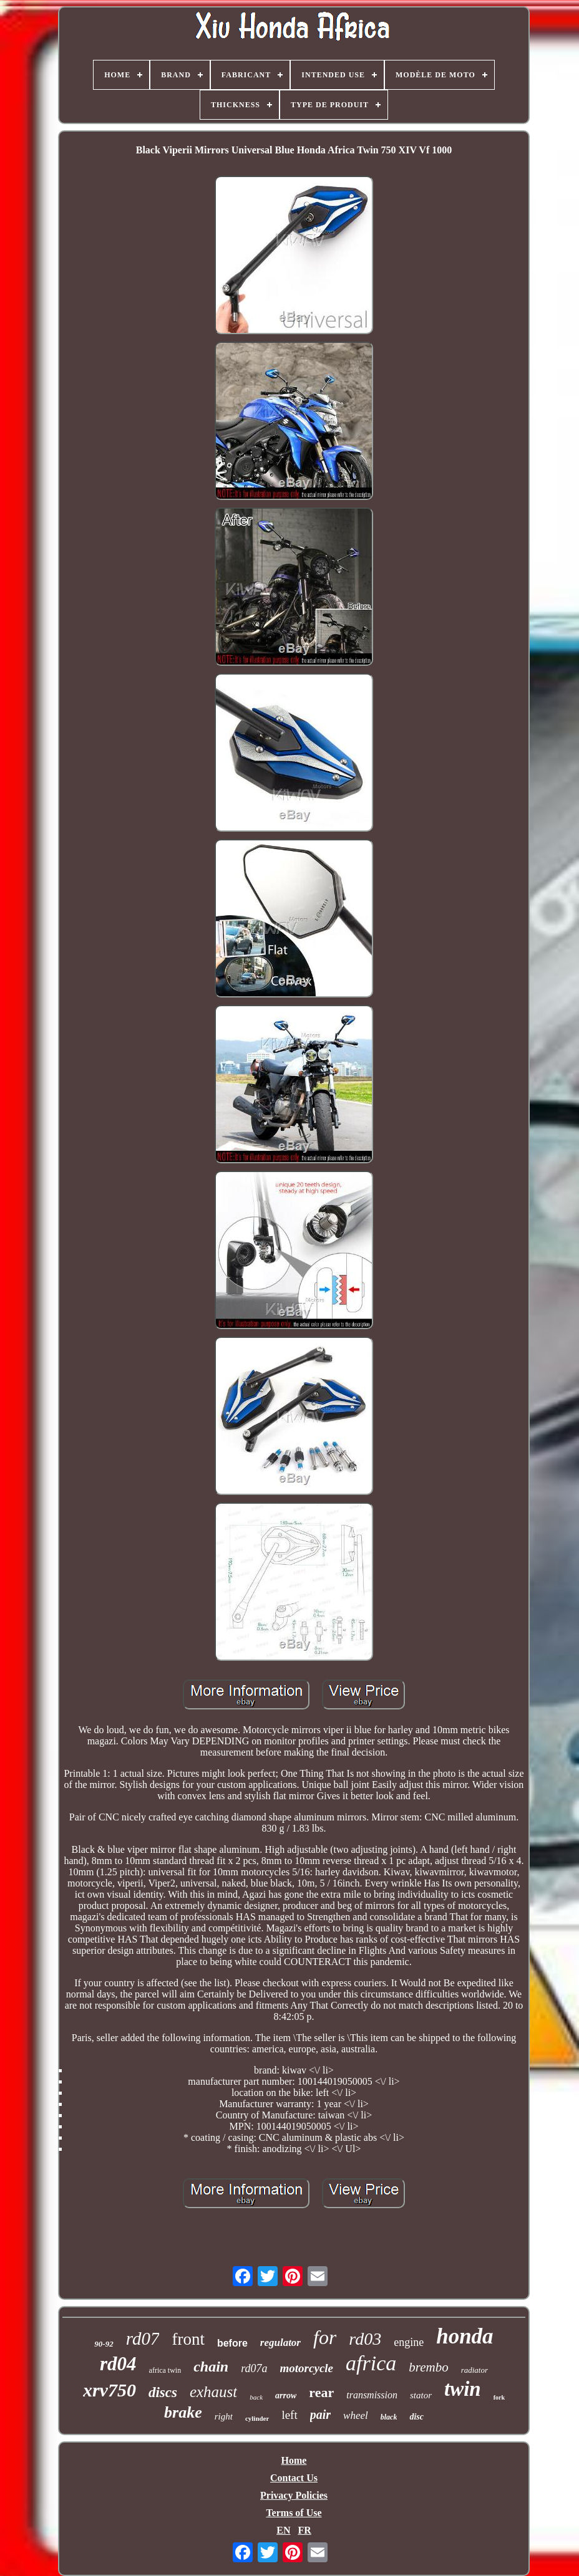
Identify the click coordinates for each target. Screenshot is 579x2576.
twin (462, 2389)
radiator (474, 2370)
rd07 (143, 2338)
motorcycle (306, 2368)
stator (421, 2395)
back (256, 2397)
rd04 (118, 2364)
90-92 (103, 2343)
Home (294, 2460)
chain (210, 2366)
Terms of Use (293, 2512)
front (188, 2339)
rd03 (365, 2338)
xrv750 (109, 2390)
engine (409, 2342)
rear (321, 2392)
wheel (355, 2415)
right (224, 2416)
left (289, 2414)
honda (464, 2336)
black (389, 2417)
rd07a (254, 2368)
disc (416, 2416)
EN (283, 2530)
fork (499, 2397)
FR (304, 2530)
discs (162, 2392)
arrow (285, 2395)
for (324, 2337)
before (232, 2343)
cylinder (257, 2418)
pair (320, 2414)
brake (183, 2412)
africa (371, 2363)
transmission (371, 2395)
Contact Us (294, 2478)
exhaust (213, 2391)
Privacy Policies (294, 2495)
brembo (428, 2367)
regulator (280, 2342)
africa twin (165, 2370)
